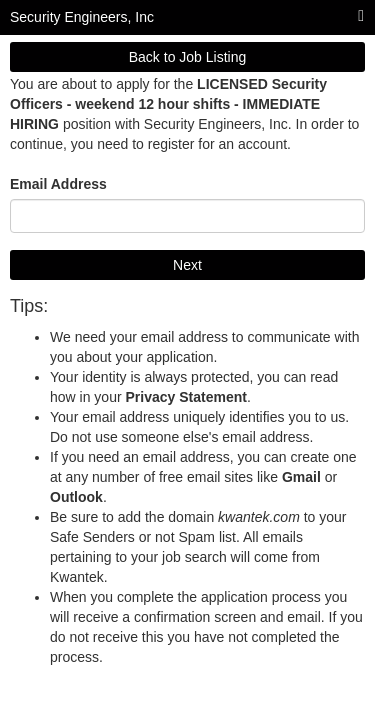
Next (187, 265)
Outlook (76, 497)
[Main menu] (361, 16)
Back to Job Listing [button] (188, 57)
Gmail (301, 477)
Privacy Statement (185, 397)
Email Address (58, 184)
